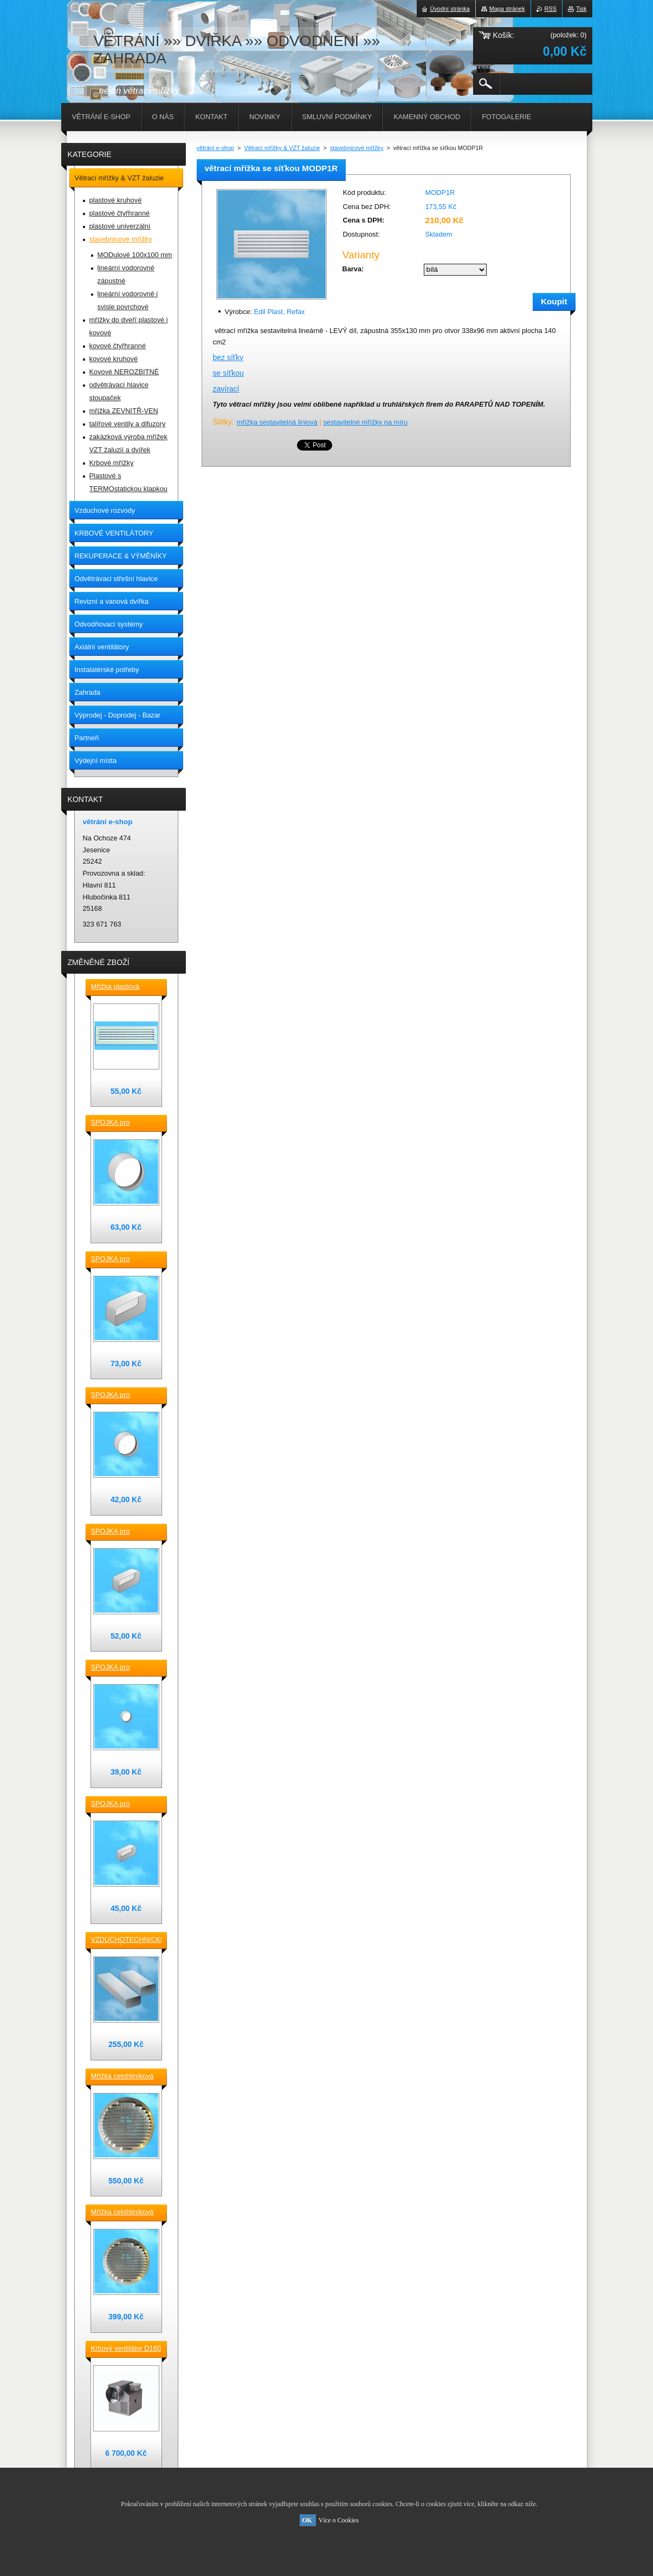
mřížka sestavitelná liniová (277, 422)
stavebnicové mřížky (357, 148)
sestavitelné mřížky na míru (365, 422)
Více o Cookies (339, 2520)
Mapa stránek (507, 8)
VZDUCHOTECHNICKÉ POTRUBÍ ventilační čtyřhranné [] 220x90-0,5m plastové (126, 1940)
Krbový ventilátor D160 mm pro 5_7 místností (126, 2349)
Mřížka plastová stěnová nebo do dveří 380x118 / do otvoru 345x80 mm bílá (125, 987)
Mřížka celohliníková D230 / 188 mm (122, 2077)
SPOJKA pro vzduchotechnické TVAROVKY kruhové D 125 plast (123, 1395)
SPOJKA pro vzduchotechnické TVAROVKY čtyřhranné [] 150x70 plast (122, 1532)
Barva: (353, 269)
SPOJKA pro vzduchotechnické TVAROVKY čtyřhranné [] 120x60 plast (122, 1804)
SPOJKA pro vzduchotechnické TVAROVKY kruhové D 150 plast (123, 1123)
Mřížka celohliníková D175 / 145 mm (122, 2213)
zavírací (226, 388)
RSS (551, 8)
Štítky (222, 422)
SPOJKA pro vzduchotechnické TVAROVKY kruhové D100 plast (123, 1668)
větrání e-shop (216, 148)
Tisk (581, 8)
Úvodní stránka (450, 8)
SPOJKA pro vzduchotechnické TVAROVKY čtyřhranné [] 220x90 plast (122, 1259)
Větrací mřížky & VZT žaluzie (282, 148)
